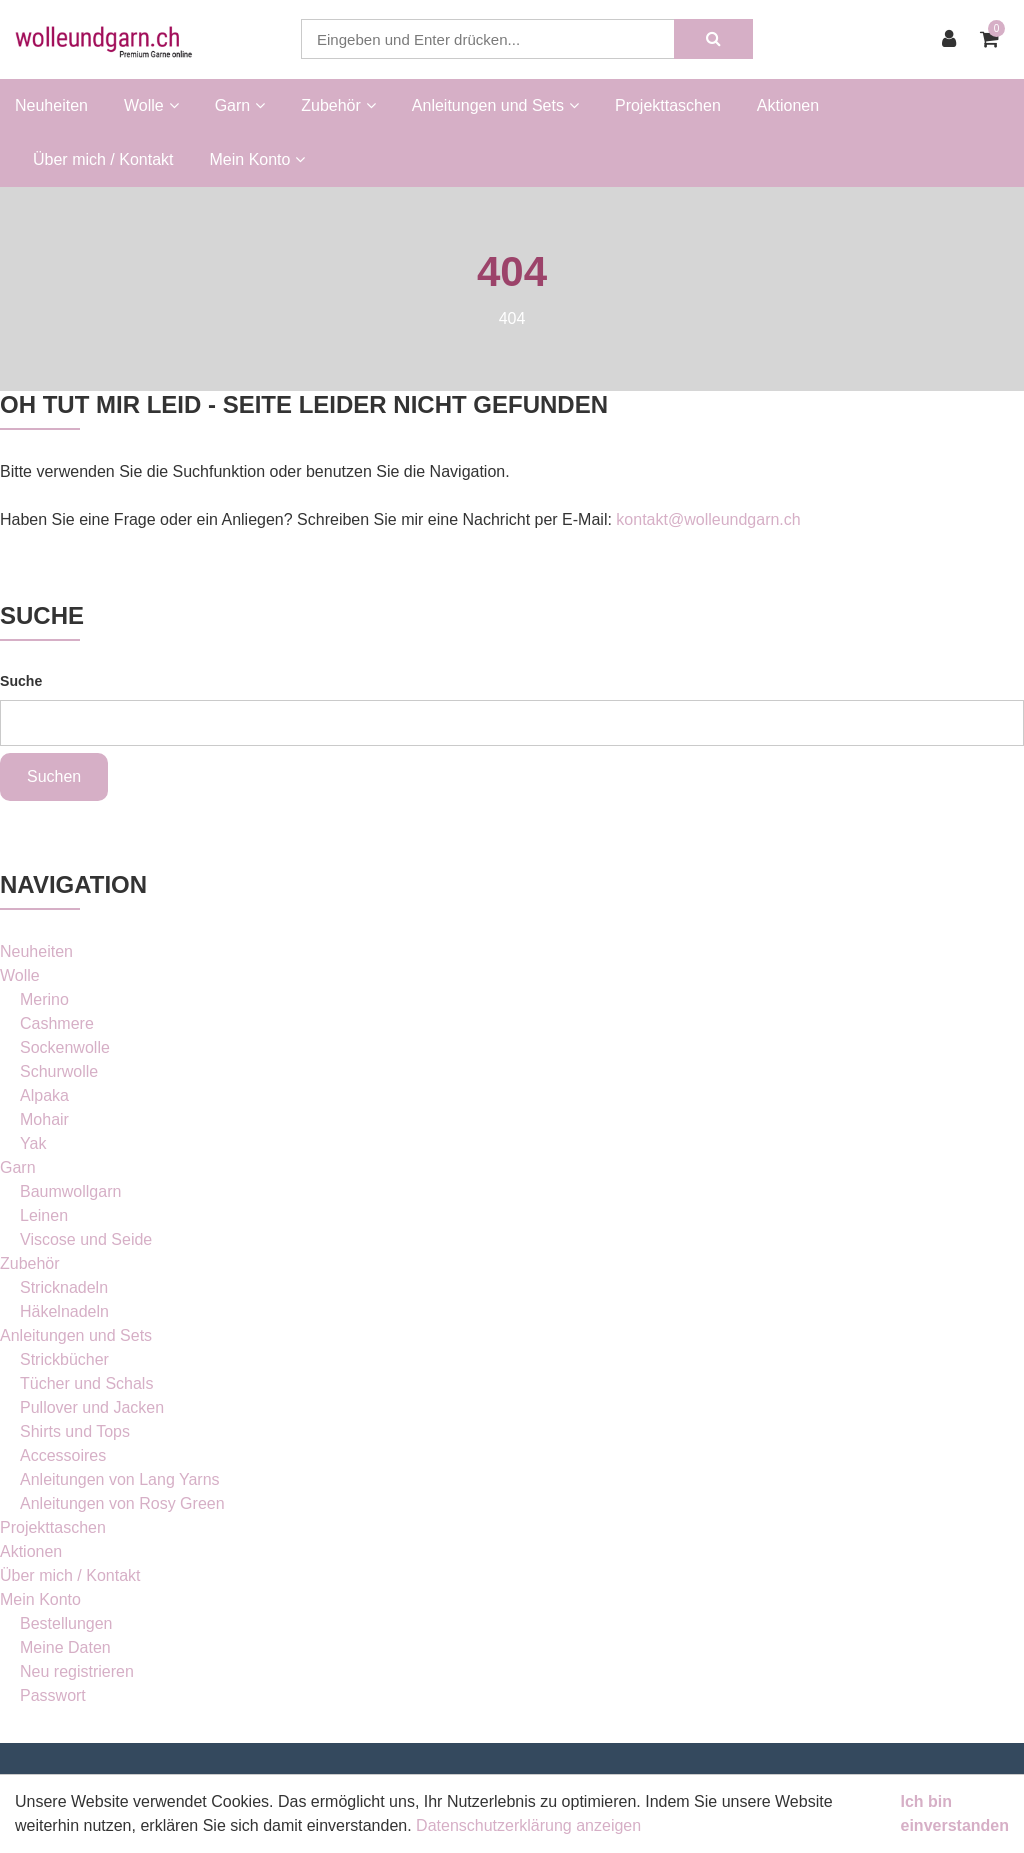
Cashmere (57, 1023)
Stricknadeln (64, 1287)
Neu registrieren (77, 1671)
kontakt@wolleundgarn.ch (708, 519)
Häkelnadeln (64, 1311)
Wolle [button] (151, 105)
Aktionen (788, 105)
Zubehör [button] (338, 105)
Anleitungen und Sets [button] (495, 105)
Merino (44, 999)
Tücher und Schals (86, 1383)
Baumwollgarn (70, 1191)
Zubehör (30, 1263)
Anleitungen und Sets (76, 1335)
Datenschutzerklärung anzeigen (528, 1825)
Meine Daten (65, 1647)
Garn (18, 1167)
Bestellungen (66, 1623)
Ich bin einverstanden (955, 1813)
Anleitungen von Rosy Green (122, 1503)
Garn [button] (240, 105)
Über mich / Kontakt (103, 159)
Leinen (44, 1215)
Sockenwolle (65, 1047)
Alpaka (44, 1095)
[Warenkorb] (994, 39)
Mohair (44, 1119)
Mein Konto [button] (258, 159)
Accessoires (63, 1455)
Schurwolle (59, 1071)
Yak (33, 1143)
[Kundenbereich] (954, 39)
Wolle (20, 975)
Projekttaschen (668, 105)
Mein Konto (40, 1599)
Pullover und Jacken (92, 1407)
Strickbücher (64, 1359)
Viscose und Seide (86, 1239)
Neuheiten (51, 105)
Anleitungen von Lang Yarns (120, 1479)
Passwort (53, 1695)
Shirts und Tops (75, 1431)
